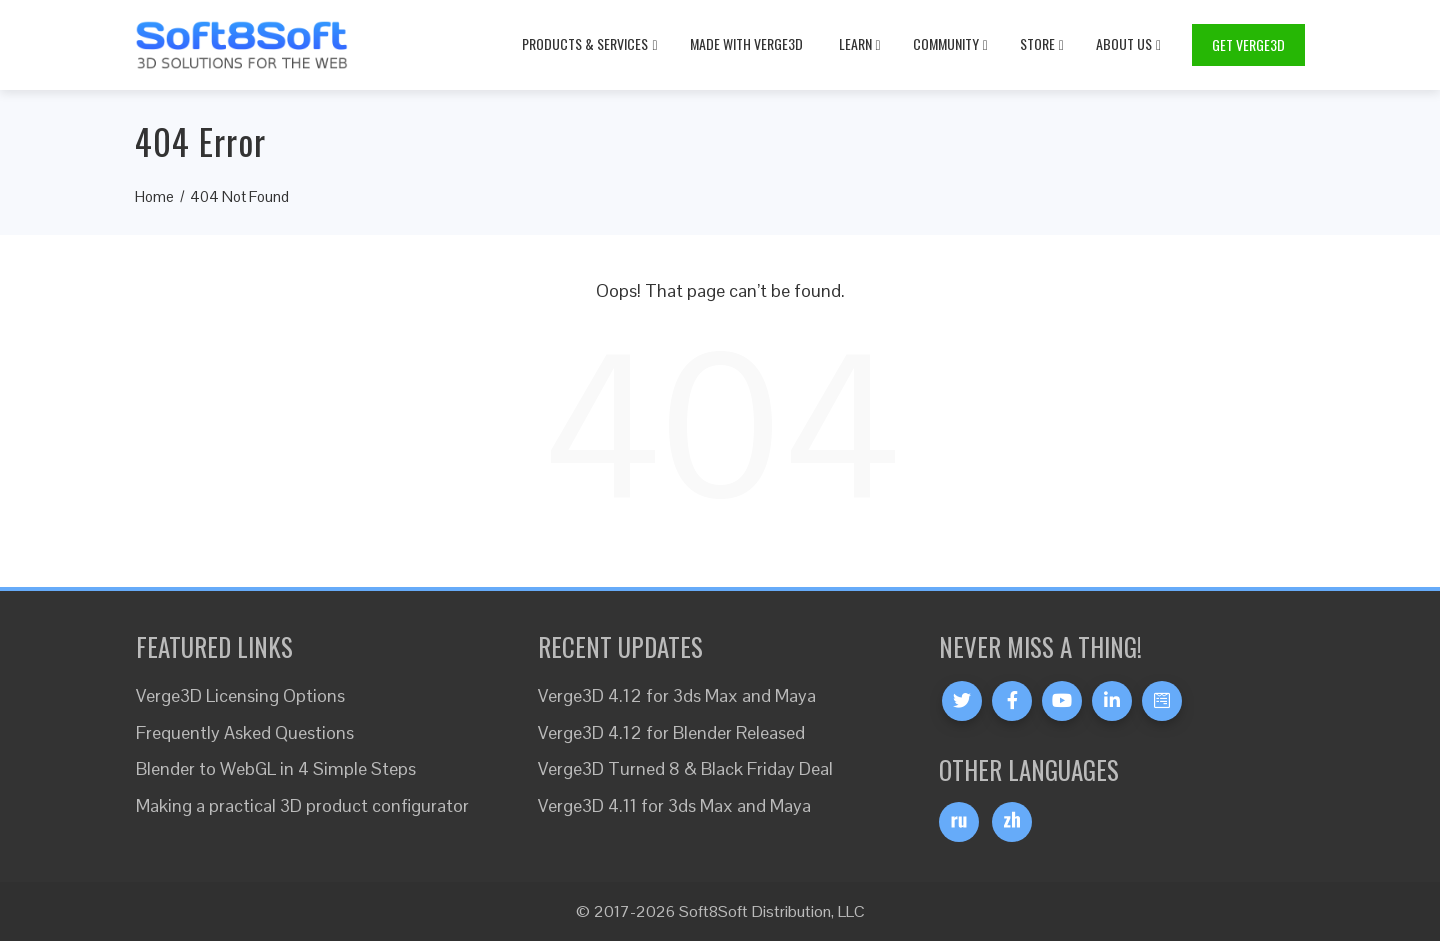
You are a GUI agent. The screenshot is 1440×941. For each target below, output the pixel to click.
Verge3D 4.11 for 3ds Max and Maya (674, 805)
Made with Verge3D (746, 43)
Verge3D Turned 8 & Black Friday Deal (685, 768)
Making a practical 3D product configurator (302, 805)
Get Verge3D (1248, 44)
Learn (860, 43)
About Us (1128, 43)
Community (950, 43)
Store (1042, 43)
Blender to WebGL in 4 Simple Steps (276, 768)
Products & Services (589, 43)
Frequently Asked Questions (245, 732)
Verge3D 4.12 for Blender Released (671, 732)
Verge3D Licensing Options (240, 695)
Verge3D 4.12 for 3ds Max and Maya (677, 695)
